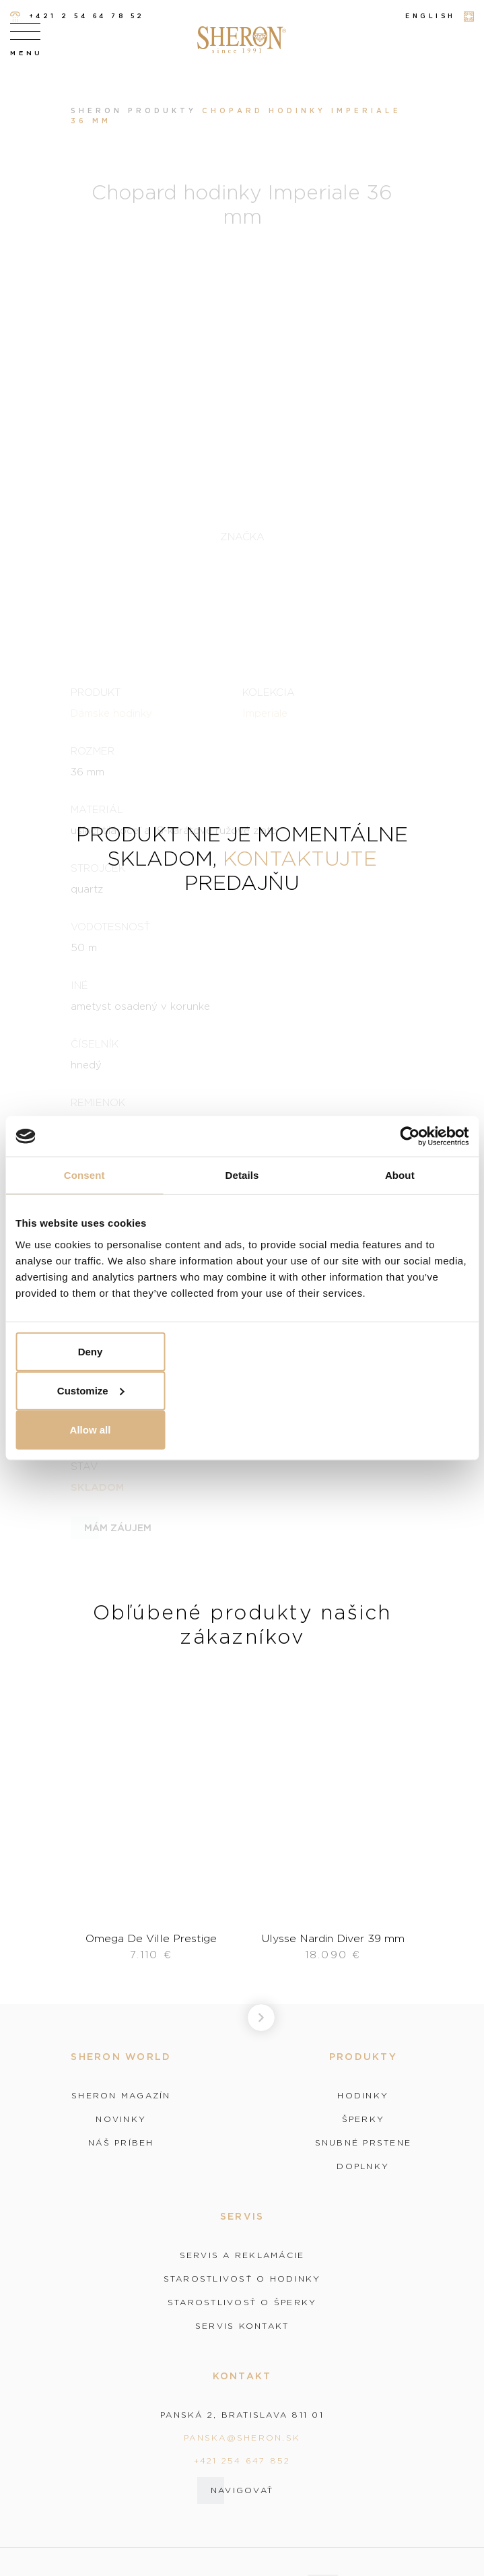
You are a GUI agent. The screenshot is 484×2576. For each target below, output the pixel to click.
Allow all (90, 1429)
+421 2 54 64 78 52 (77, 16)
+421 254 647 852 (242, 2460)
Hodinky (362, 2096)
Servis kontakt (242, 2326)
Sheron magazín (121, 2096)
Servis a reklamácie (242, 2255)
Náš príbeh (121, 2143)
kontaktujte (300, 857)
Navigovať (242, 2490)
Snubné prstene (363, 2143)
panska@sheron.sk (242, 2438)
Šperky (363, 2119)
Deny (90, 1351)
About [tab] (400, 1175)
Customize (91, 1390)
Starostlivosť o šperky (242, 2302)
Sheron (97, 110)
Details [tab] (242, 1175)
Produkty (162, 110)
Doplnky (363, 2166)
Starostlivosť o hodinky (242, 2279)
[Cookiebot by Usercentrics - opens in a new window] (410, 1136)
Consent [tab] (84, 1175)
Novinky (121, 2119)
